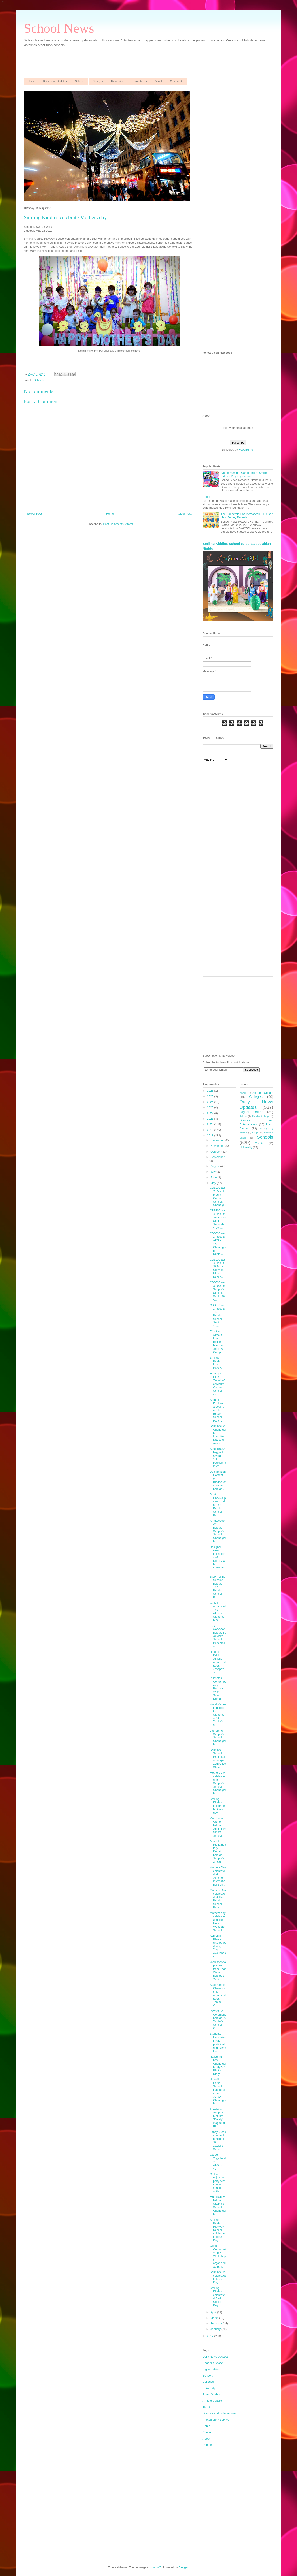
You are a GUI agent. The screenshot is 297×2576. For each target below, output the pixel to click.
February (216, 2323)
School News (59, 28)
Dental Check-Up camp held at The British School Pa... (218, 1505)
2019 (210, 1130)
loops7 (157, 2567)
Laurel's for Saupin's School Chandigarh (218, 1737)
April (213, 2312)
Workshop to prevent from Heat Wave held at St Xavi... (218, 1970)
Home (31, 81)
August (215, 1166)
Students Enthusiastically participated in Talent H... (218, 2042)
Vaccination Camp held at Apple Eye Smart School (218, 1827)
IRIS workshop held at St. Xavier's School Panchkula (218, 1636)
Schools (80, 81)
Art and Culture (262, 1092)
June (214, 1177)
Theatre (259, 1143)
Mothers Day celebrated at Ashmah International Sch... (218, 1876)
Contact (208, 2432)
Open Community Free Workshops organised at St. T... (218, 2256)
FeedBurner (246, 449)
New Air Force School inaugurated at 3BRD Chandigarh (218, 2091)
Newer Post (34, 513)
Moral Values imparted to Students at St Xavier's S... (218, 1715)
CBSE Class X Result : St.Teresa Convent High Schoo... (218, 1268)
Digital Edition (251, 1112)
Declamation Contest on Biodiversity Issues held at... (218, 1480)
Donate (207, 2444)
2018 (210, 1135)
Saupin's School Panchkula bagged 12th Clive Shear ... (218, 1758)
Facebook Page (260, 1116)
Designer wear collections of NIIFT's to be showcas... (218, 1559)
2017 (210, 2336)
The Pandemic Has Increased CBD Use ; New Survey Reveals (247, 515)
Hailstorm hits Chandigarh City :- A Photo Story (218, 2065)
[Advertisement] (131, 60)
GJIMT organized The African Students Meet (218, 1611)
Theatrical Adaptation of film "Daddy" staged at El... (217, 2118)
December (217, 1140)
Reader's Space (213, 2363)
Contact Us (176, 81)
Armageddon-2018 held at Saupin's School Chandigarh (218, 1531)
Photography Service (216, 2419)
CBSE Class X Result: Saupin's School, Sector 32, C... (218, 1291)
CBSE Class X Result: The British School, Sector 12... (218, 1315)
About (158, 81)
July (213, 1171)
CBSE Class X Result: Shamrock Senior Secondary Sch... (218, 1219)
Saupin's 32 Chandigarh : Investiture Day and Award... (218, 1434)
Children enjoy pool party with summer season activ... (218, 2182)
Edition (243, 1116)
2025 (210, 1096)
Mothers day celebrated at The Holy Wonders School (218, 1921)
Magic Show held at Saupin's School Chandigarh (218, 2205)
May (213, 1183)
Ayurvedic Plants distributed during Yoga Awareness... (218, 1946)
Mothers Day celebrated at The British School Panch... (218, 1898)
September (217, 1157)
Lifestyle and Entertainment (220, 2413)
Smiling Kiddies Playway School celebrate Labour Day (217, 2230)
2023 (210, 1107)
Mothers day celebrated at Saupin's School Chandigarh (218, 1783)
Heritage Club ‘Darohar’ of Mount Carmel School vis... (217, 1384)
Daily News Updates (55, 81)
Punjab (255, 1132)
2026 (210, 1090)
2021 (210, 1118)
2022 (210, 1113)
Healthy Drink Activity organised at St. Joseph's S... (218, 1662)
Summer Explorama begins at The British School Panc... (217, 1410)
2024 (210, 1102)
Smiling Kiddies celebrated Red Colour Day (217, 2296)
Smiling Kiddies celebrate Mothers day (217, 1805)
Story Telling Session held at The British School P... (217, 1587)
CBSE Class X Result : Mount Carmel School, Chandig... (218, 1196)
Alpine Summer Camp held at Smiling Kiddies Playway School (245, 474)
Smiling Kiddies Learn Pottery (216, 1363)
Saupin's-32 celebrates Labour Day (218, 2277)
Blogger (183, 2567)
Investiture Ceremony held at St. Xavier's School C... (218, 2019)
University (117, 81)
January (215, 2329)
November (217, 1145)
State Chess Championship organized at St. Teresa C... (218, 1995)
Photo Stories (139, 81)
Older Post (184, 513)
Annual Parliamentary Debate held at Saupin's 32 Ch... (218, 1851)
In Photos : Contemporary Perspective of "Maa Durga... (218, 1688)
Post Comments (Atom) (118, 524)
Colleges (98, 81)
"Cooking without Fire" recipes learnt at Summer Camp (217, 1342)
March (214, 2318)
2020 (210, 1124)
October (215, 1151)
